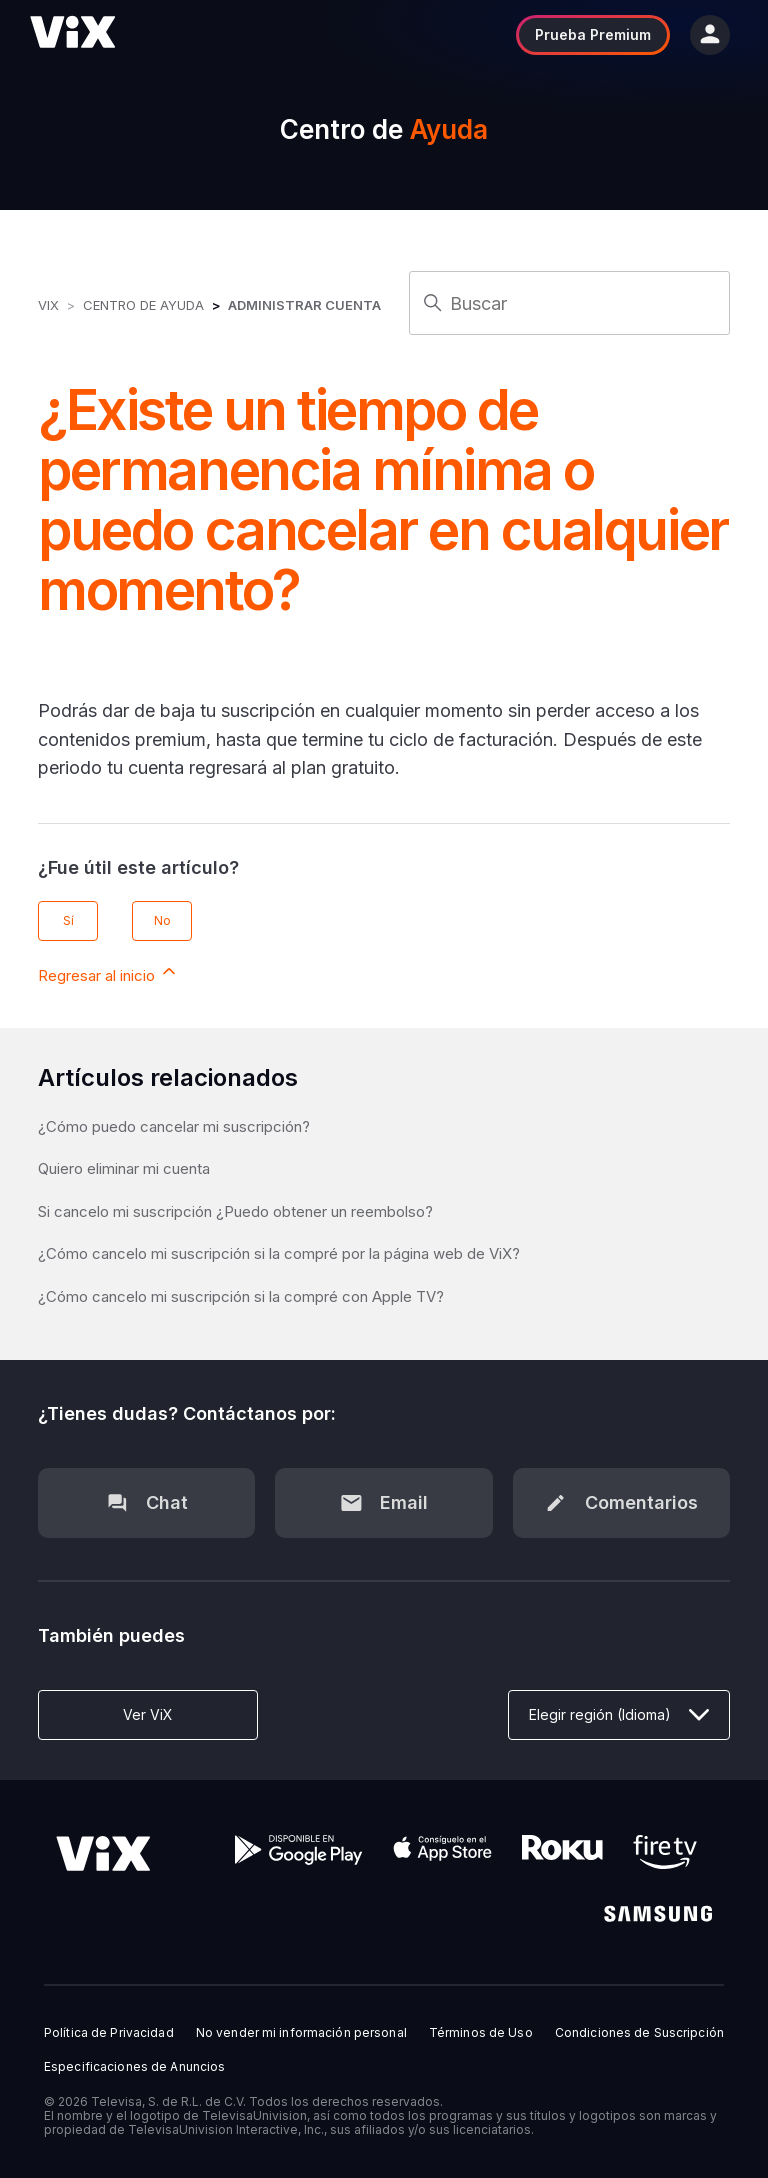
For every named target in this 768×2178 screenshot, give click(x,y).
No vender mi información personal (301, 2033)
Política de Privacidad (109, 2033)
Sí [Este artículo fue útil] (68, 920)
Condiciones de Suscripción (639, 2033)
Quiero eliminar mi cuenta (124, 1168)
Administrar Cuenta (304, 305)
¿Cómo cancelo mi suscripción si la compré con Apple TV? (241, 1296)
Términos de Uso (481, 2033)
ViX (48, 305)
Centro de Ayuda (143, 305)
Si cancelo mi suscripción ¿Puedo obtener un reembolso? (235, 1211)
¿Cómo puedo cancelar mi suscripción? (174, 1126)
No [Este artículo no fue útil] (162, 920)
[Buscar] (569, 303)
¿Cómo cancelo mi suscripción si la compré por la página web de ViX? (279, 1253)
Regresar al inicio (108, 973)
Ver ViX (148, 1714)
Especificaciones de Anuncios (134, 2067)
